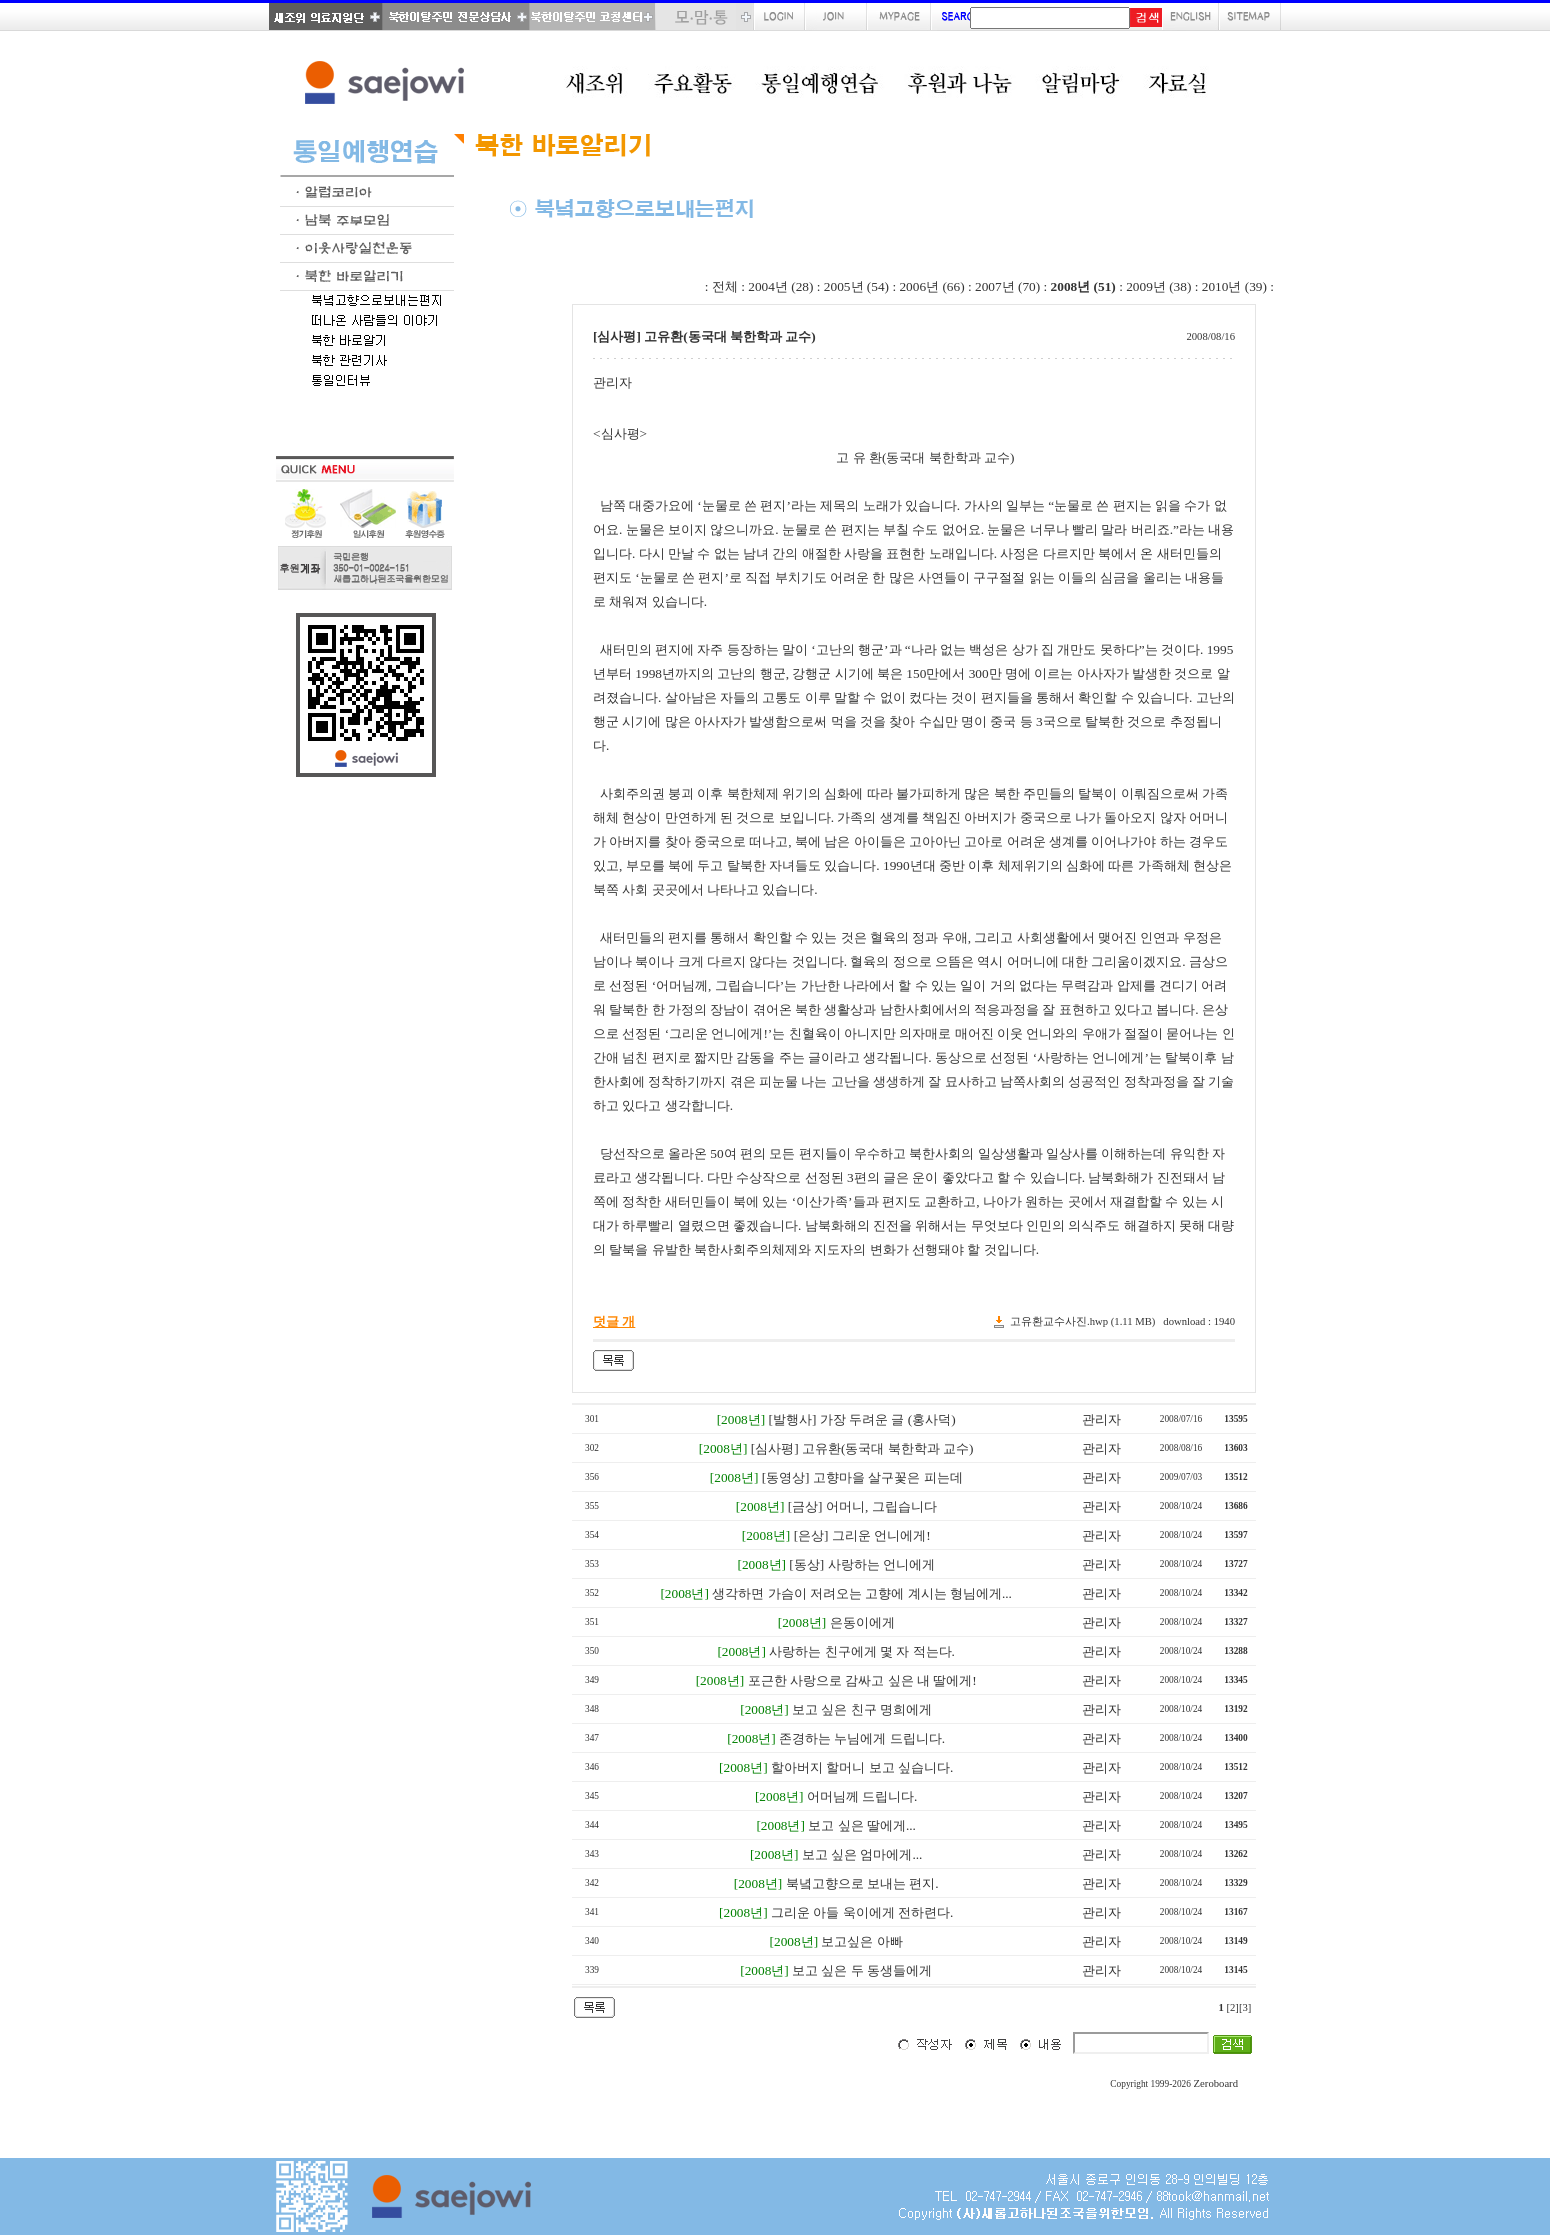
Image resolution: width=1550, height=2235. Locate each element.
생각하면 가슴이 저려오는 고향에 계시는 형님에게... (862, 1593)
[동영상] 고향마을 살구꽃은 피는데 (862, 1477)
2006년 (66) (931, 286)
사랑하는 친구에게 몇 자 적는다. (862, 1651)
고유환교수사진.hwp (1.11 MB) (1082, 1321)
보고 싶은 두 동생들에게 (862, 1970)
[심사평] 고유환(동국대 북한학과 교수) (862, 1448)
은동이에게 (862, 1622)
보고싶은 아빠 (861, 1941)
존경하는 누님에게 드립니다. (862, 1738)
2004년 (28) (780, 286)
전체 (725, 286)
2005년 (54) (856, 286)
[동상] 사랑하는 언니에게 (862, 1564)
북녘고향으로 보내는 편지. (862, 1883)
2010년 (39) (1234, 286)
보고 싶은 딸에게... (862, 1825)
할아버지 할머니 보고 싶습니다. (862, 1767)
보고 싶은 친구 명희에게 (862, 1709)
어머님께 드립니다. (862, 1796)
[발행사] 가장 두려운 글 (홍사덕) (862, 1419)
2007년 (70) (1007, 286)
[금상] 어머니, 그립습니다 (862, 1506)
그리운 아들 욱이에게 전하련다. (862, 1912)
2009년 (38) (1158, 286)
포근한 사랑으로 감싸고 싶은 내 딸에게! (862, 1680)
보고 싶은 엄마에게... (862, 1854)
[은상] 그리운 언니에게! (862, 1535)
